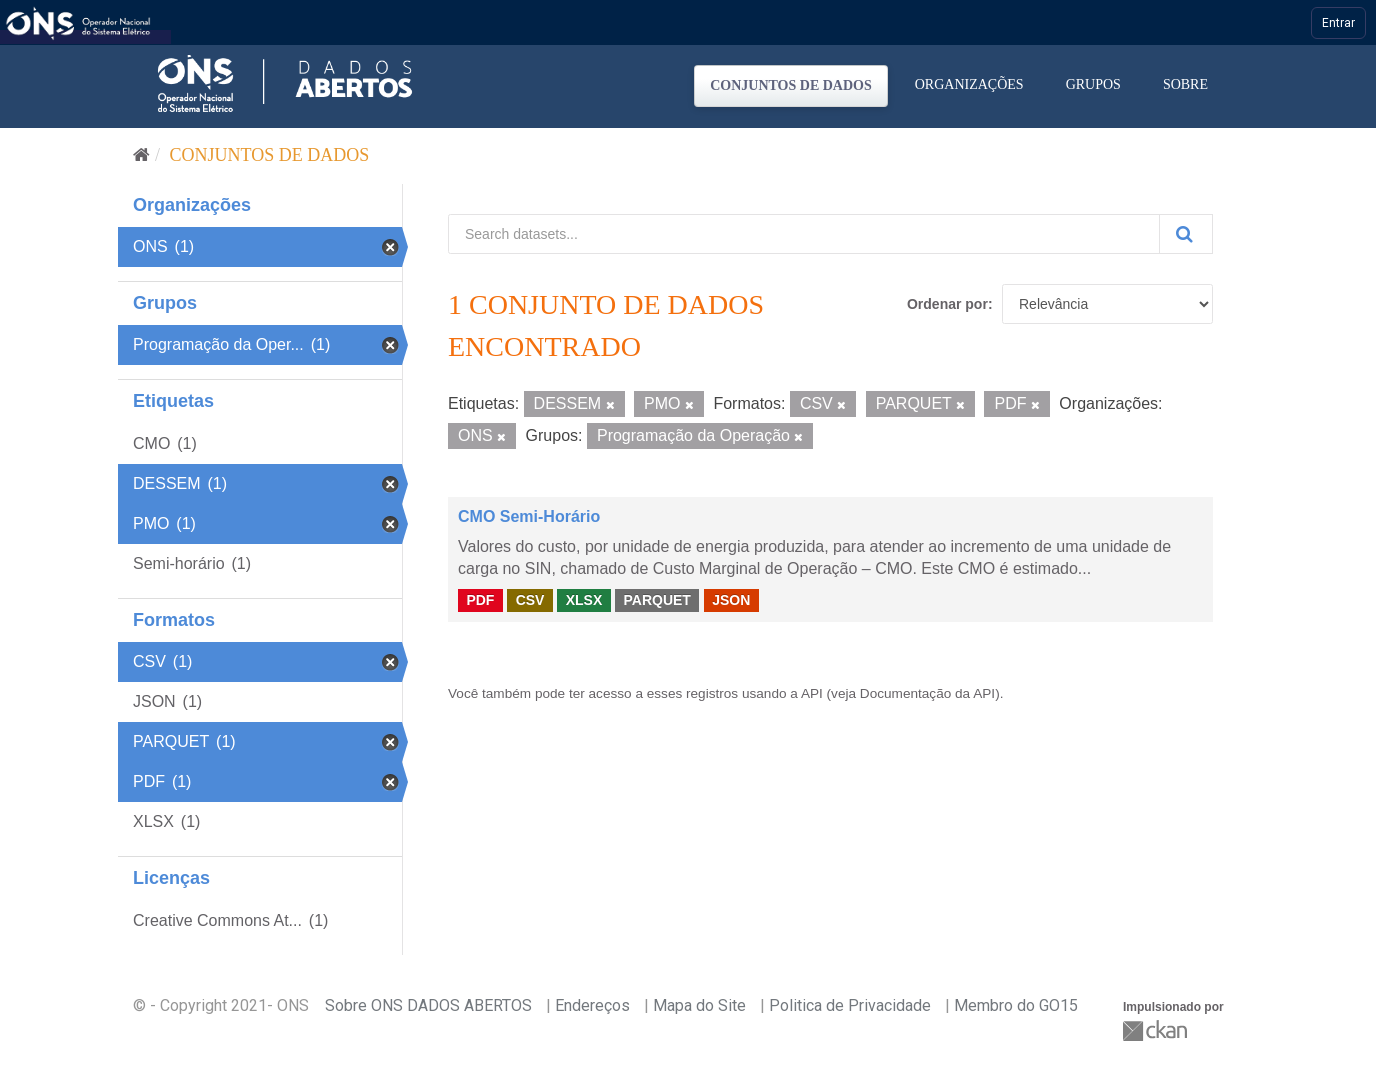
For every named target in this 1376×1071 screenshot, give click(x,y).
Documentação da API (927, 693)
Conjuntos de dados (791, 85)
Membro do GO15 (1016, 1005)
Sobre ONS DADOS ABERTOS (428, 1005)
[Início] (141, 155)
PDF (480, 600)
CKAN (1157, 1030)
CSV (530, 600)
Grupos (1093, 84)
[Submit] (1186, 234)
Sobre (1185, 84)
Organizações (969, 84)
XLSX (584, 600)
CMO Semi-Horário (529, 516)
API (812, 693)
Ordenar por (947, 304)
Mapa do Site (699, 1005)
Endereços (592, 1005)
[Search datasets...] (804, 234)
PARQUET (656, 600)
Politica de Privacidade (850, 1005)
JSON (731, 600)
